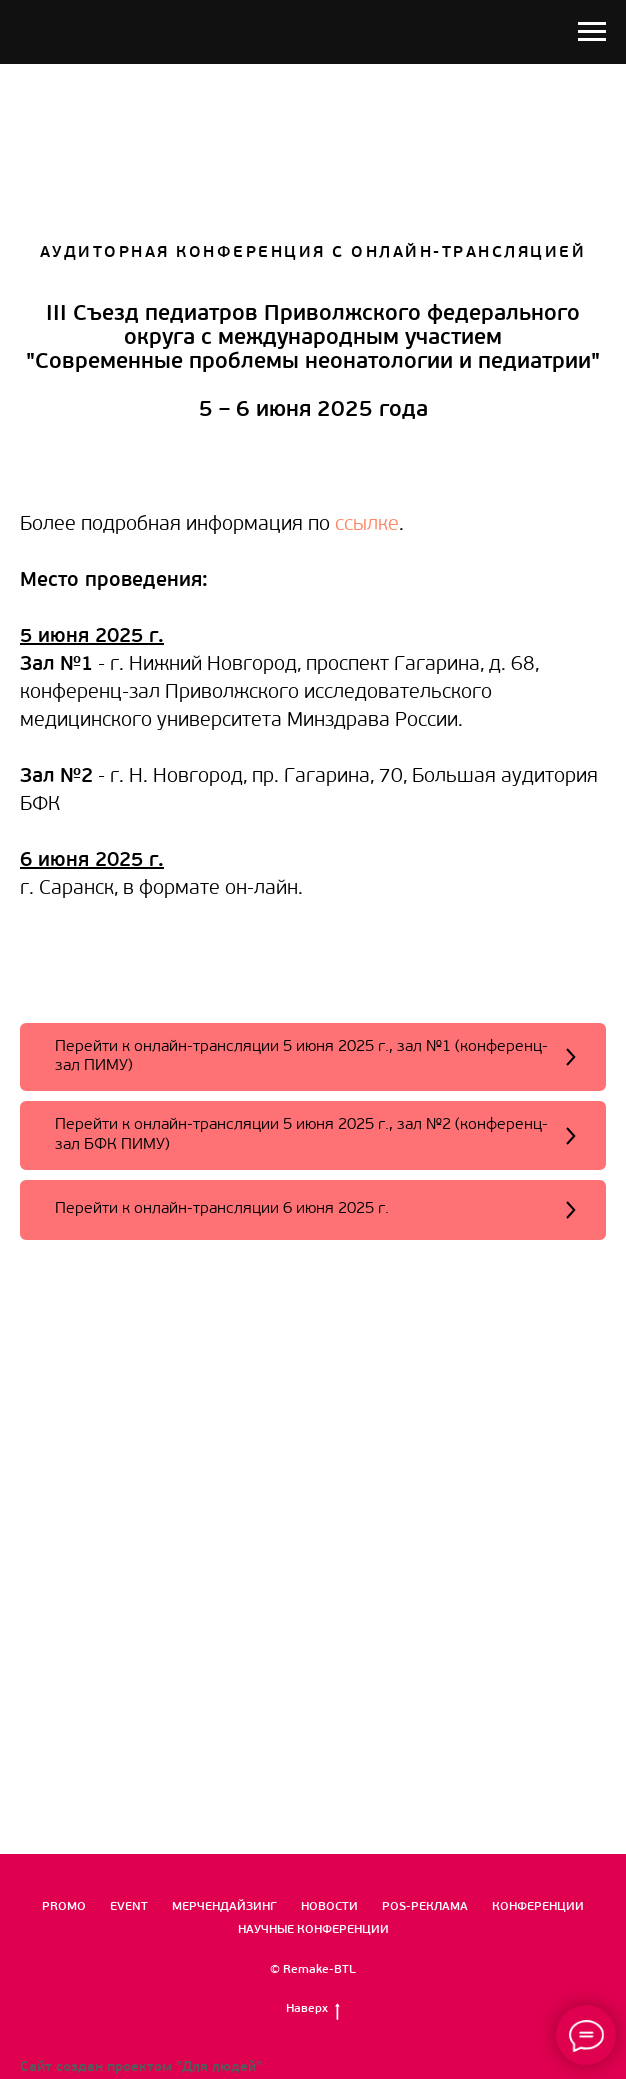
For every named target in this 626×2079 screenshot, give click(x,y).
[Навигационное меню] (592, 32)
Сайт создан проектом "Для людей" (141, 2067)
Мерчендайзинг (224, 1907)
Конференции (538, 1907)
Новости (329, 1907)
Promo (64, 1907)
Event (129, 1907)
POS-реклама (425, 1907)
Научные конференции (313, 1930)
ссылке (367, 525)
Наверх (313, 2010)
